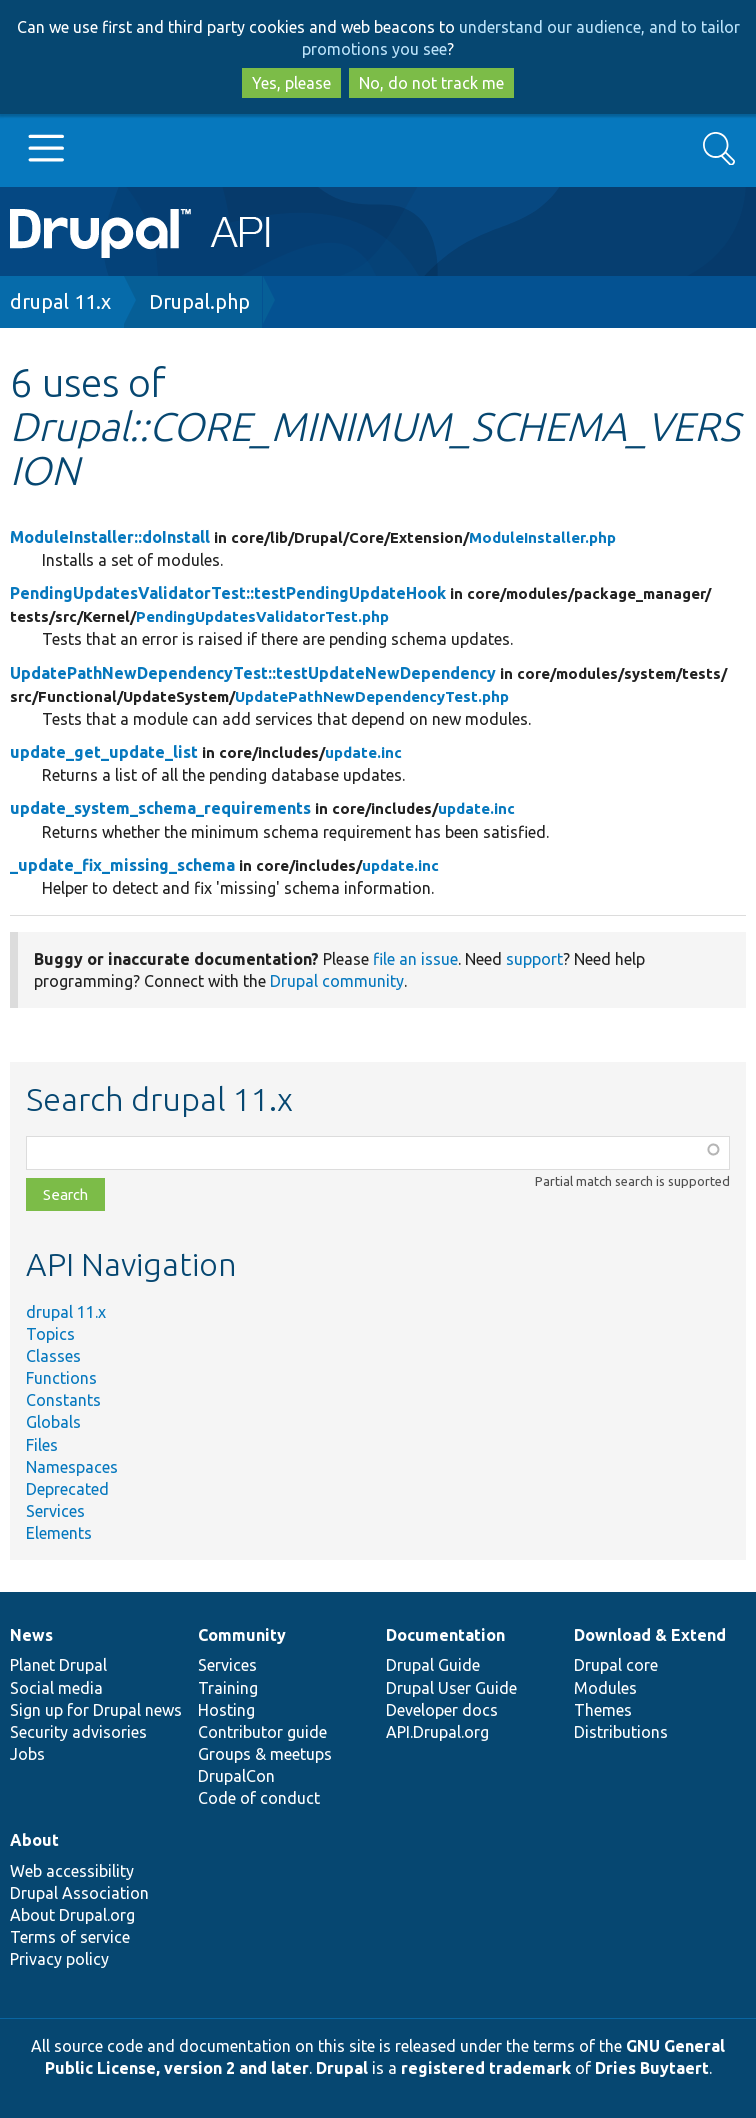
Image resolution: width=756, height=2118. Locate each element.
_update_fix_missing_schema (122, 865)
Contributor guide (262, 1732)
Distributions (621, 1732)
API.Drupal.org (437, 1732)
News (31, 1635)
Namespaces (72, 1467)
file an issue (415, 959)
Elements (59, 1533)
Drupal (342, 2068)
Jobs (27, 1754)
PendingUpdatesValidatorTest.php (262, 616)
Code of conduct (259, 1798)
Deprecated (67, 1489)
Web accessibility (72, 1871)
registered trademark (486, 2068)
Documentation (445, 1635)
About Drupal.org (72, 1915)
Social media (56, 1688)
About (34, 1840)
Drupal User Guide (451, 1688)
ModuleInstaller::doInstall (110, 537)
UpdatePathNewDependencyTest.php (372, 696)
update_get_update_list (104, 752)
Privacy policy (59, 1959)
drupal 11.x (60, 301)
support (534, 959)
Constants (63, 1400)
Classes (53, 1356)
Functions (61, 1378)
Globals (53, 1422)
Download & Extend (650, 1635)
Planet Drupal (58, 1665)
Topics (50, 1334)
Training (228, 1688)
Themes (603, 1710)
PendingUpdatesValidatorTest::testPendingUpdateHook (228, 593)
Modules (605, 1688)
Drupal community (337, 981)
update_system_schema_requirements (160, 808)
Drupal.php (199, 301)
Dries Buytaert (652, 2068)
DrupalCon (236, 1776)
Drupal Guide (433, 1665)
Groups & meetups (265, 1754)
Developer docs (442, 1710)
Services (55, 1511)
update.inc (363, 752)
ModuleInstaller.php (542, 537)
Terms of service (70, 1937)
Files (42, 1445)
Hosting (226, 1710)
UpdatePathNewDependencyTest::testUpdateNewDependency (253, 673)
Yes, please (291, 83)
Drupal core (616, 1665)
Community (242, 1635)
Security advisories (78, 1732)
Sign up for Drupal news (96, 1710)
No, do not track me (431, 83)
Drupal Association (79, 1893)
